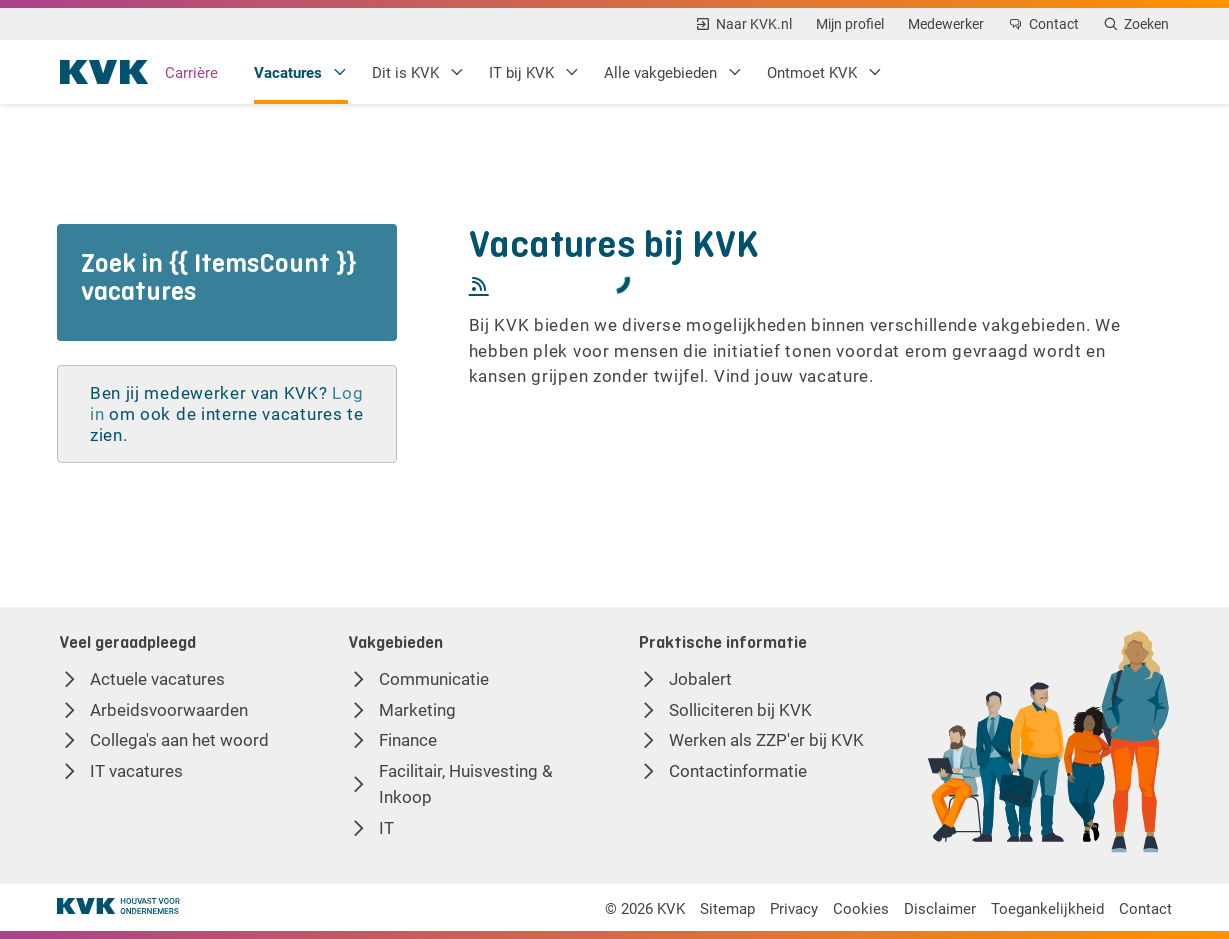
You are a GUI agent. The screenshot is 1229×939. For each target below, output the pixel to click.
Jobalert (700, 678)
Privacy (787, 908)
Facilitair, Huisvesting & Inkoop (466, 783)
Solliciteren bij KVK (740, 709)
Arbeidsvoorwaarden (169, 709)
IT (386, 827)
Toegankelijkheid (1043, 908)
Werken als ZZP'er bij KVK (766, 739)
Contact (1142, 908)
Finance (408, 739)
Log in (118, 413)
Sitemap (719, 908)
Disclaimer (935, 908)
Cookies (855, 908)
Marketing (417, 709)
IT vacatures (136, 770)
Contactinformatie (738, 770)
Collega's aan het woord (179, 739)
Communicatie (434, 678)
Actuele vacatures (157, 678)
